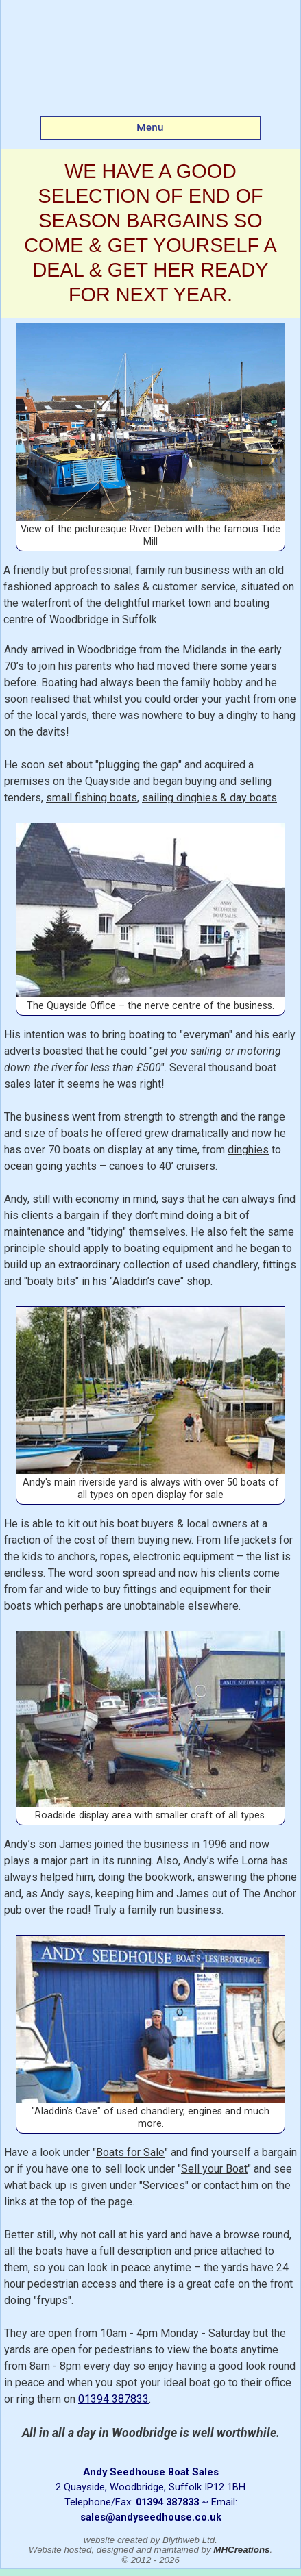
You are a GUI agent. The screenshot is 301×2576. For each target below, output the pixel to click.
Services (164, 2185)
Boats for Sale (130, 2152)
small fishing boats (91, 797)
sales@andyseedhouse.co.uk (150, 2517)
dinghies (248, 1149)
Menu (150, 127)
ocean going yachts (50, 1166)
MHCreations (241, 2549)
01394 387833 (113, 2398)
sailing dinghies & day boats (209, 797)
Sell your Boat (214, 2168)
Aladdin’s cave (146, 1281)
